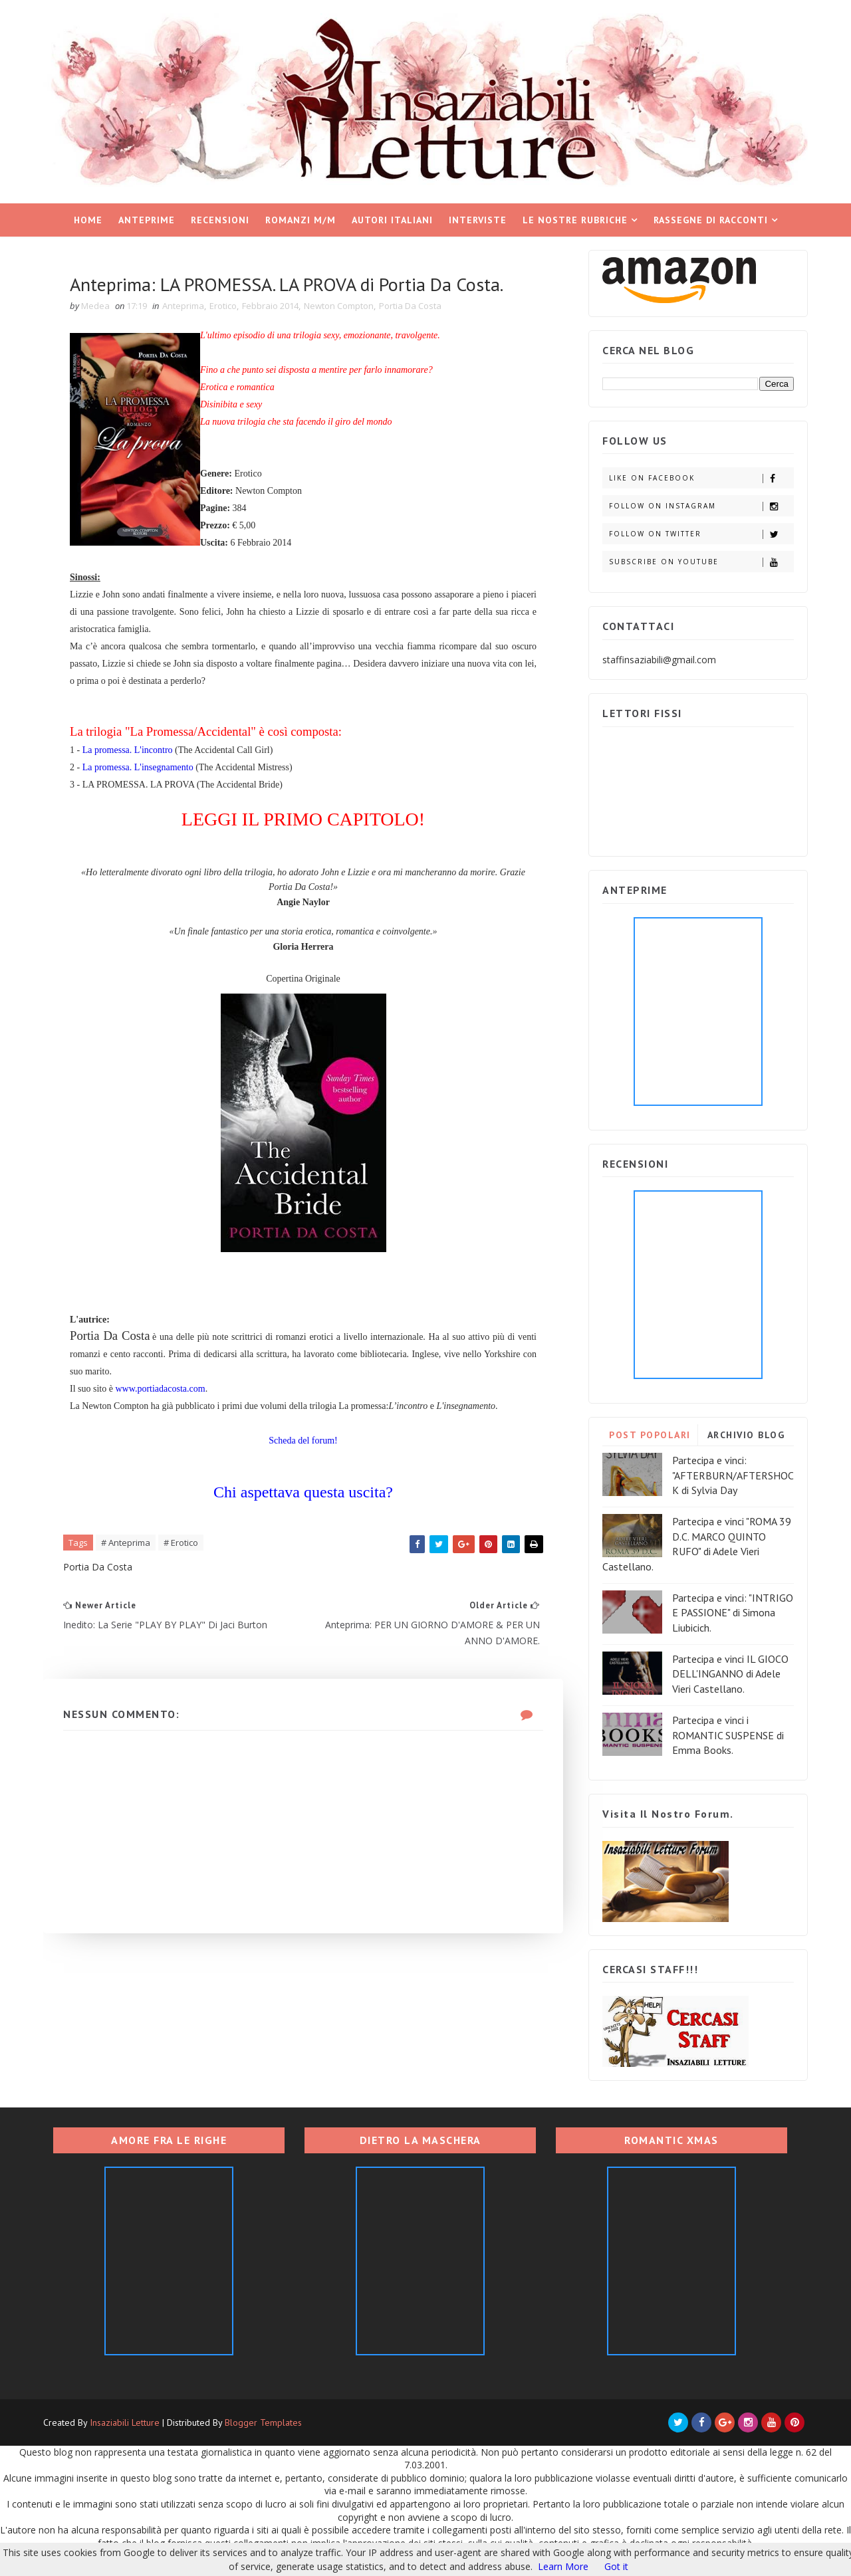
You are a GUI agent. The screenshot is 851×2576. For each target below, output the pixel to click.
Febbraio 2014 (270, 306)
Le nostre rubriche (575, 220)
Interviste (478, 220)
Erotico (223, 306)
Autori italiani (392, 220)
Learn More (563, 2566)
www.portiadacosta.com (160, 1389)
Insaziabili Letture (125, 2422)
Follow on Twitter (701, 534)
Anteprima (183, 306)
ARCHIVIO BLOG (746, 1435)
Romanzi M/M (300, 220)
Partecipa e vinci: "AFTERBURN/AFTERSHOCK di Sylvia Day (733, 1475)
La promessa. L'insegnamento (137, 767)
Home (88, 220)
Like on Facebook (701, 478)
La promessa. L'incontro (127, 750)
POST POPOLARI (650, 1435)
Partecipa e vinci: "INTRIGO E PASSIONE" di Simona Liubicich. (732, 1612)
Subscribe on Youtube (701, 562)
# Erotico (181, 1543)
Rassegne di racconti (711, 220)
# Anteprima (125, 1543)
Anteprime (146, 220)
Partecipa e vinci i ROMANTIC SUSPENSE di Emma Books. (728, 1735)
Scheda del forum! (303, 1441)
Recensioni (220, 220)
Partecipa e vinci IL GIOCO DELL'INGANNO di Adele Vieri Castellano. (730, 1673)
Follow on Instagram (701, 506)
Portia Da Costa (410, 306)
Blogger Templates (263, 2422)
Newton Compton (339, 306)
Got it (616, 2566)
